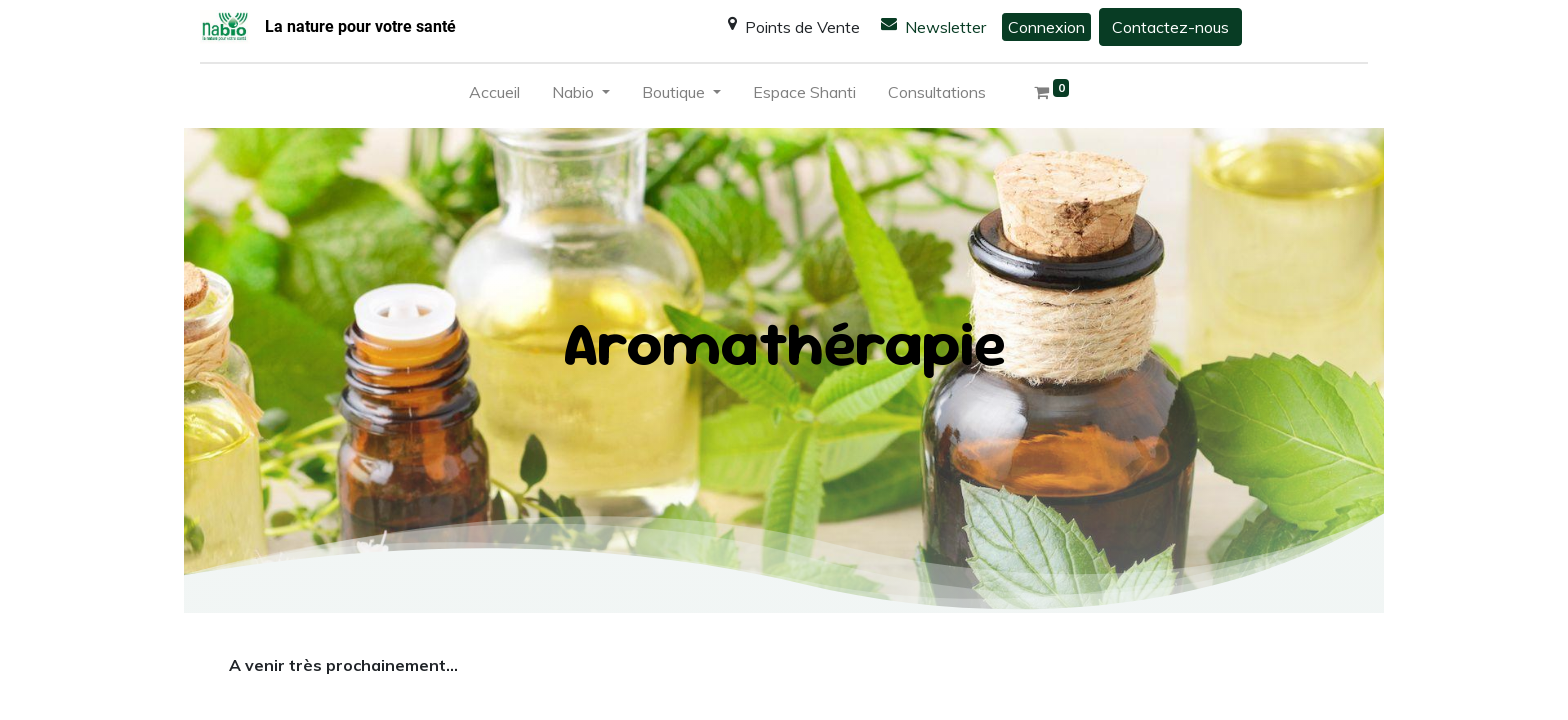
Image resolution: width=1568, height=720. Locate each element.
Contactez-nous (1170, 27)
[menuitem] (494, 96)
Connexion (1046, 27)
